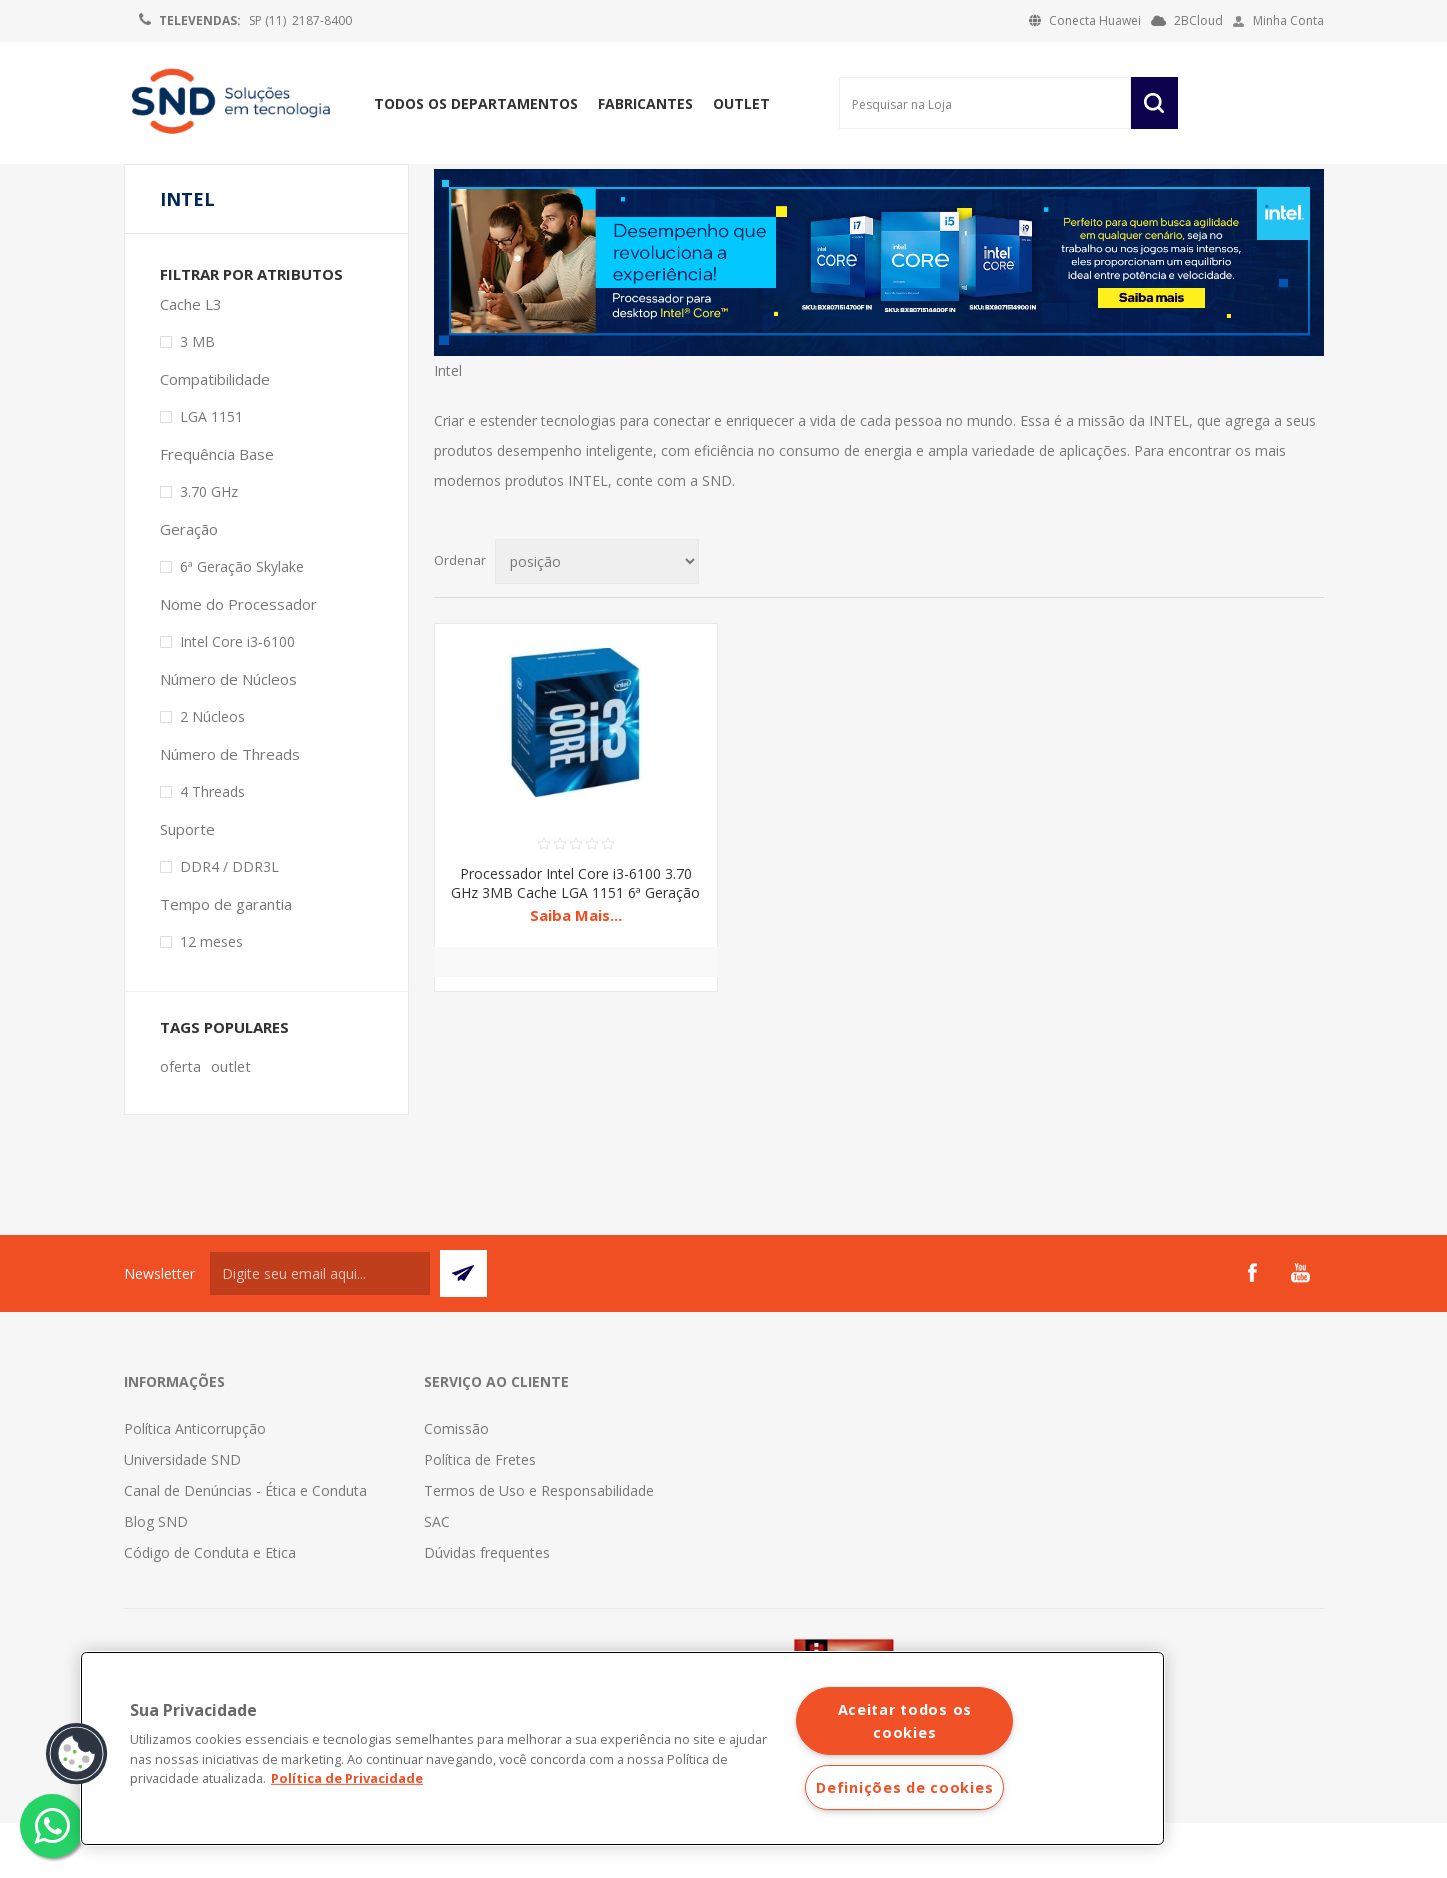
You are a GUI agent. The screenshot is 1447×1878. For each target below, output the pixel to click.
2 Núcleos (212, 771)
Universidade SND (182, 1514)
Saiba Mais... (576, 970)
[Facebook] (1252, 1328)
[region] (622, 1748)
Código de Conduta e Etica (210, 1607)
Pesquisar (1154, 103)
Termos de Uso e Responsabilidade (539, 1545)
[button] (77, 1754)
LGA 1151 (211, 471)
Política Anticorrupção (195, 1483)
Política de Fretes (480, 1514)
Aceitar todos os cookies (905, 1721)
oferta (180, 1121)
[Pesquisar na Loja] (985, 103)
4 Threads (212, 846)
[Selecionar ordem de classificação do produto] (597, 616)
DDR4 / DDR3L (229, 921)
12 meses (211, 996)
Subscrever (463, 1328)
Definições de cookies (904, 1787)
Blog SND (156, 1576)
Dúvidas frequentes (487, 1607)
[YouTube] (1300, 1328)
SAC (437, 1576)
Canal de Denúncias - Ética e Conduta (245, 1545)
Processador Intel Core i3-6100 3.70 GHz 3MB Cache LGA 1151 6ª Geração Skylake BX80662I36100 (575, 947)
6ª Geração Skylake (242, 621)
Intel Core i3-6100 (237, 696)
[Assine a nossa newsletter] (320, 1328)
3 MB (197, 396)
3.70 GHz (209, 546)
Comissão (456, 1483)
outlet (231, 1121)
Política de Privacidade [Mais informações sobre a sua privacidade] (347, 1778)
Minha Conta (1288, 20)
